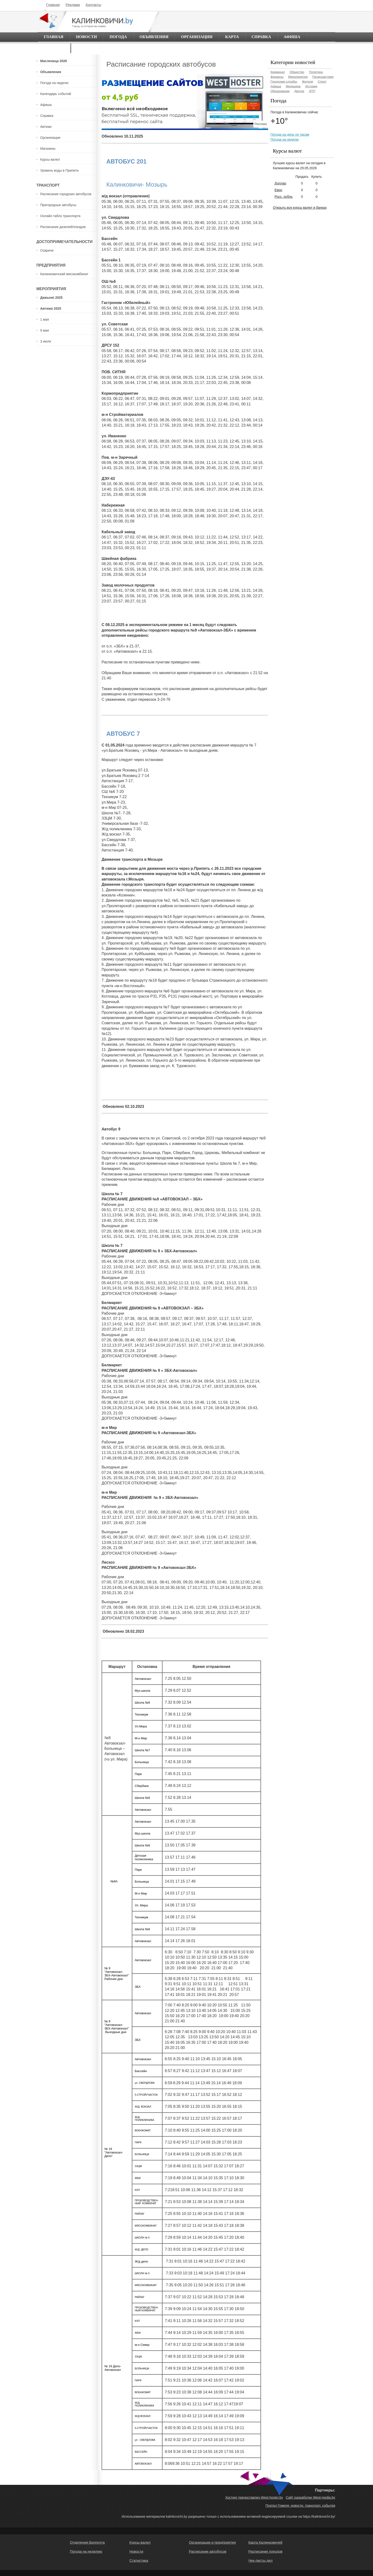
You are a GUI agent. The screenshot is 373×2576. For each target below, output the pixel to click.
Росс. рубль (284, 197)
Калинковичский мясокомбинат (64, 274)
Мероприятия (298, 77)
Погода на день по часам (289, 134)
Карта (232, 37)
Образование (280, 91)
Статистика (138, 2560)
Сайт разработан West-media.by (310, 2497)
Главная (53, 5)
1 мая (44, 319)
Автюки (45, 127)
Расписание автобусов (207, 2551)
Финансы (277, 77)
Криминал (277, 72)
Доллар (280, 183)
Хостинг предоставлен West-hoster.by (254, 2497)
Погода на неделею (86, 2551)
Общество (297, 72)
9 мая (44, 330)
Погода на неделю (54, 83)
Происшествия (323, 77)
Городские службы (283, 81)
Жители (307, 81)
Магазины (47, 148)
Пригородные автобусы (58, 205)
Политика (316, 72)
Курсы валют (50, 159)
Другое (299, 91)
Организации (196, 37)
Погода (118, 37)
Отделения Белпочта (87, 2542)
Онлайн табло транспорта (60, 216)
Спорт (322, 81)
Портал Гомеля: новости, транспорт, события (300, 2505)
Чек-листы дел (260, 2560)
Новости (86, 37)
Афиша (292, 37)
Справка (261, 37)
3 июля (45, 341)
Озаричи (47, 250)
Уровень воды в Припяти (59, 170)
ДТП (312, 91)
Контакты (93, 5)
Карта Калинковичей (265, 2542)
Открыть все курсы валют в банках (300, 207)
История (311, 86)
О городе (54, 48)
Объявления (154, 37)
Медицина (293, 86)
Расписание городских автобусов (65, 194)
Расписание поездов (265, 2551)
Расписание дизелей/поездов (63, 227)
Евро (278, 190)
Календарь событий (55, 94)
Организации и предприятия (212, 2542)
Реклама (73, 5)
